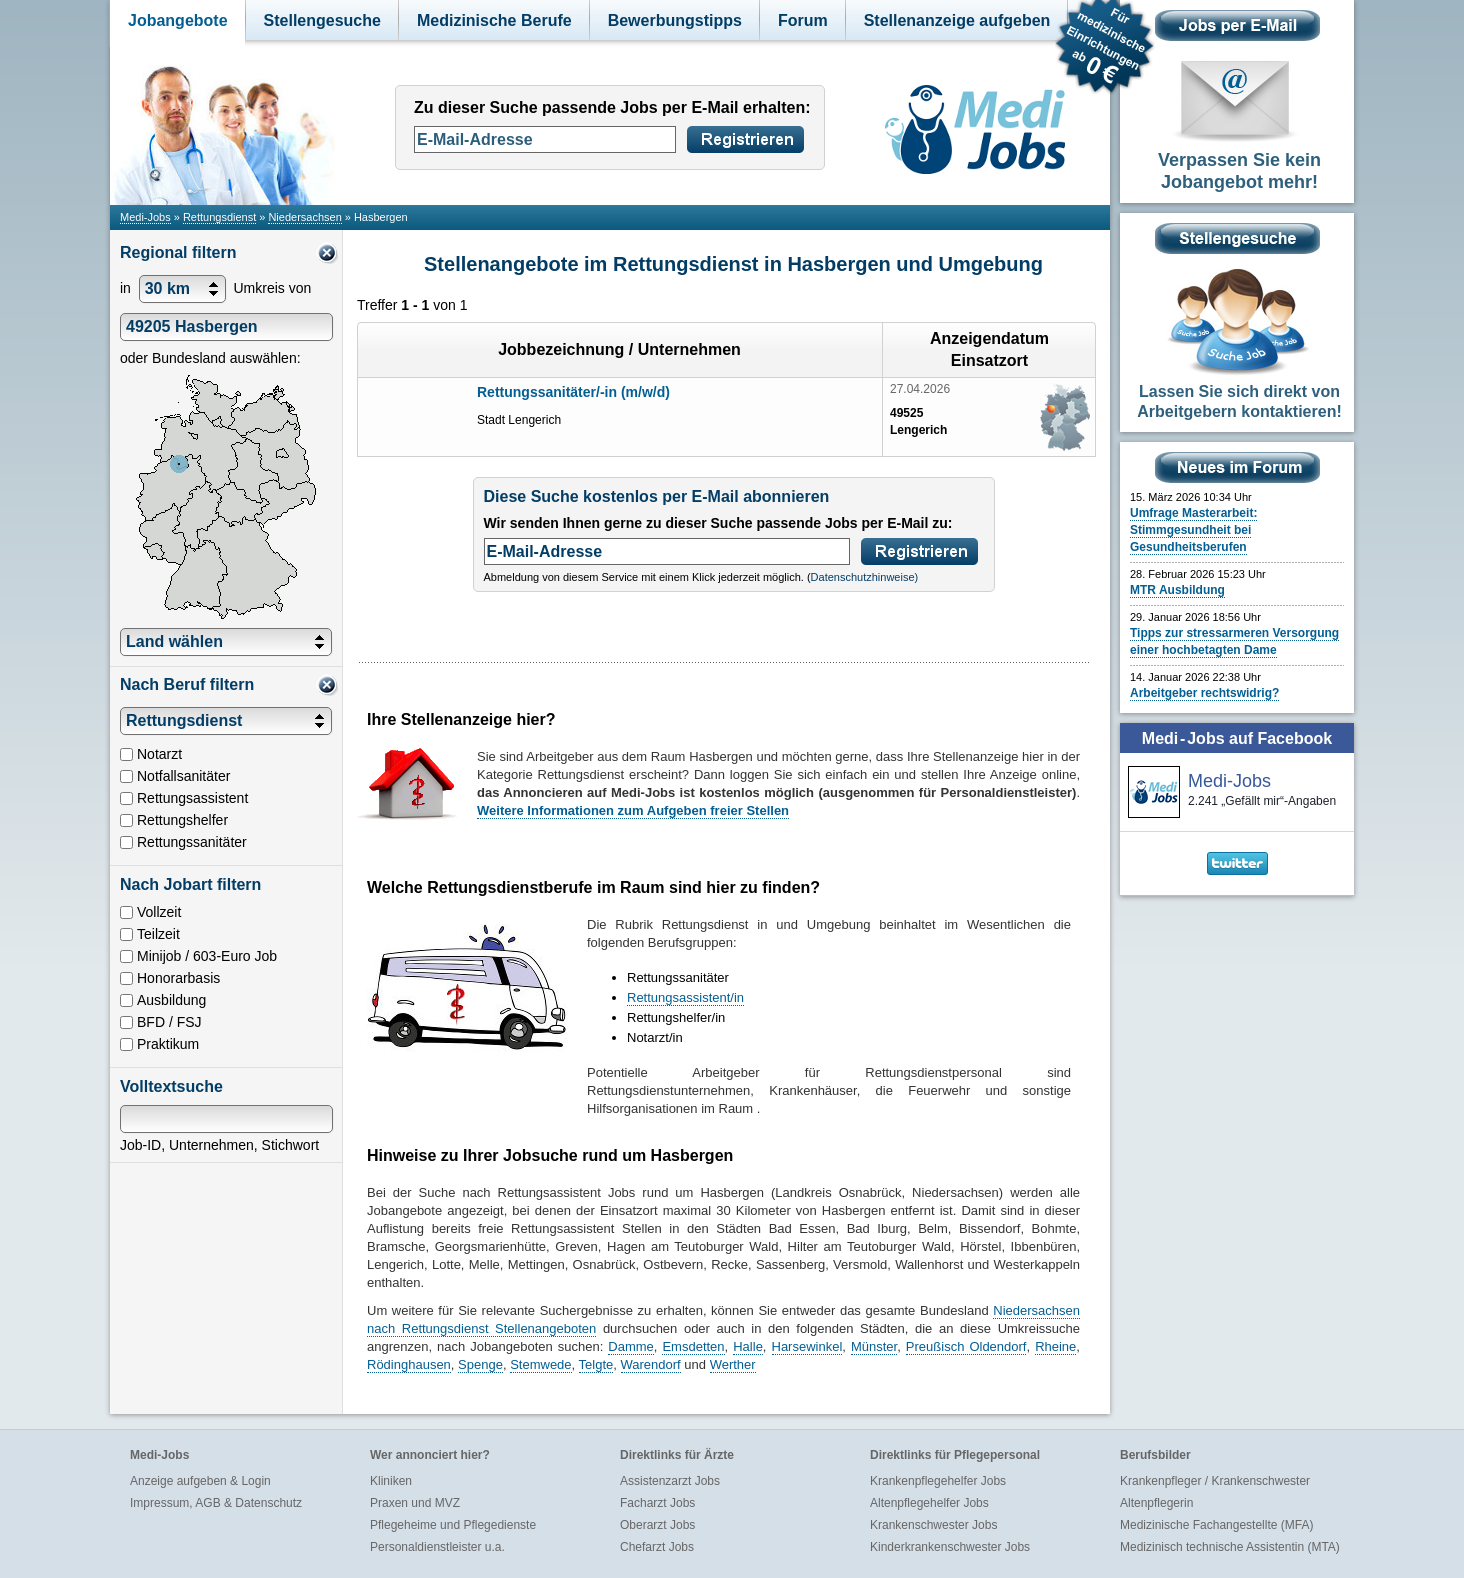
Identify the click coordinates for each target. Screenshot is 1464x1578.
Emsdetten (693, 1346)
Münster (874, 1346)
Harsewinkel (807, 1346)
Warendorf (651, 1364)
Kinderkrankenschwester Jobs (950, 1547)
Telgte (596, 1364)
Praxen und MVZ (415, 1503)
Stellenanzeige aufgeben (957, 20)
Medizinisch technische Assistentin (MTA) (1230, 1547)
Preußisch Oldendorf (966, 1346)
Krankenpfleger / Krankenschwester (1215, 1481)
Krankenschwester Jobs (933, 1525)
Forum (803, 20)
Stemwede (540, 1364)
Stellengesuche (322, 20)
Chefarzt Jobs (657, 1547)
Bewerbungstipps (675, 20)
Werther (733, 1364)
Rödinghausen (409, 1364)
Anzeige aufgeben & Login (200, 1481)
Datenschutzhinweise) (865, 577)
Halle (748, 1346)
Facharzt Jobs (657, 1503)
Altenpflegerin (1156, 1503)
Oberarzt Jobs (657, 1525)
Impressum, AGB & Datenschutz (216, 1503)
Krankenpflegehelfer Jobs (938, 1481)
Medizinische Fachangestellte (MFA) (1216, 1525)
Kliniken (391, 1481)
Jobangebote (178, 20)
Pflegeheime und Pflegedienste (453, 1525)
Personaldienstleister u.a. (437, 1547)
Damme (631, 1346)
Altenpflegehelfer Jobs (929, 1503)
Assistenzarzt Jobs (670, 1481)
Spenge (480, 1364)
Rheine (1055, 1346)
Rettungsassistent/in (685, 997)
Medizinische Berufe (494, 20)
